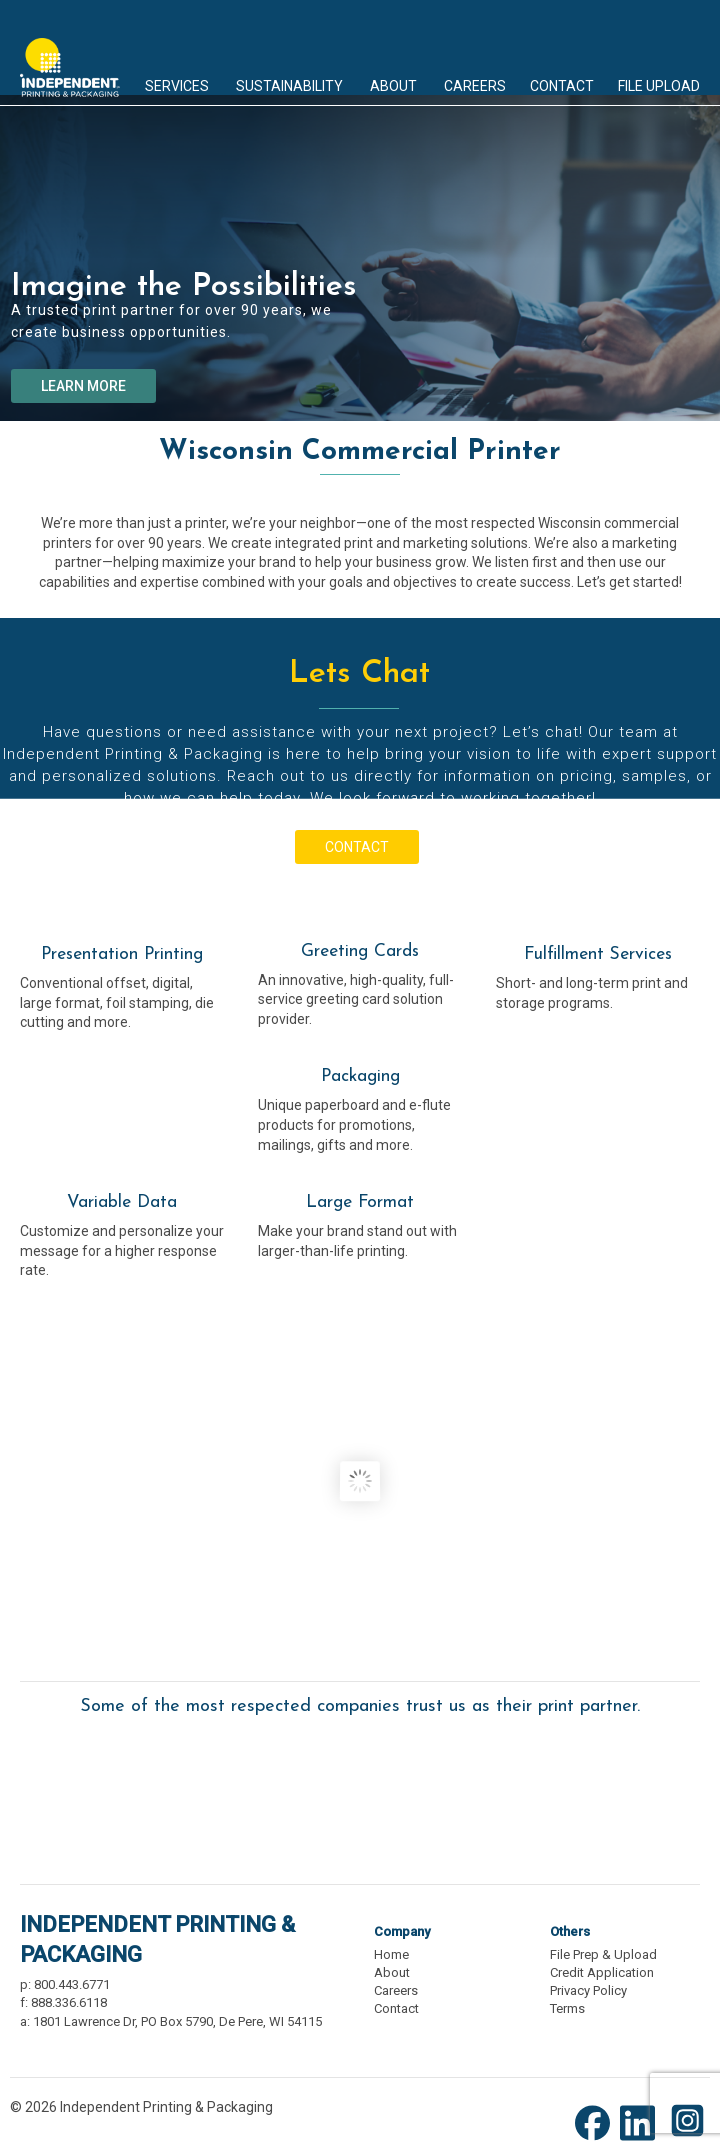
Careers (396, 1990)
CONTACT (357, 847)
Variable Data (122, 1202)
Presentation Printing (122, 954)
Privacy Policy (588, 1990)
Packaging (360, 1076)
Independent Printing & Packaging (70, 53)
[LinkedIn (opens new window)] (642, 2138)
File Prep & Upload (603, 1954)
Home (391, 1954)
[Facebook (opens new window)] (597, 2138)
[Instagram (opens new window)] (687, 2138)
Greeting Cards (360, 951)
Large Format (360, 1202)
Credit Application (602, 1972)
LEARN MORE (83, 386)
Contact (396, 2008)
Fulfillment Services (598, 954)
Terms (567, 2008)
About (392, 1972)
